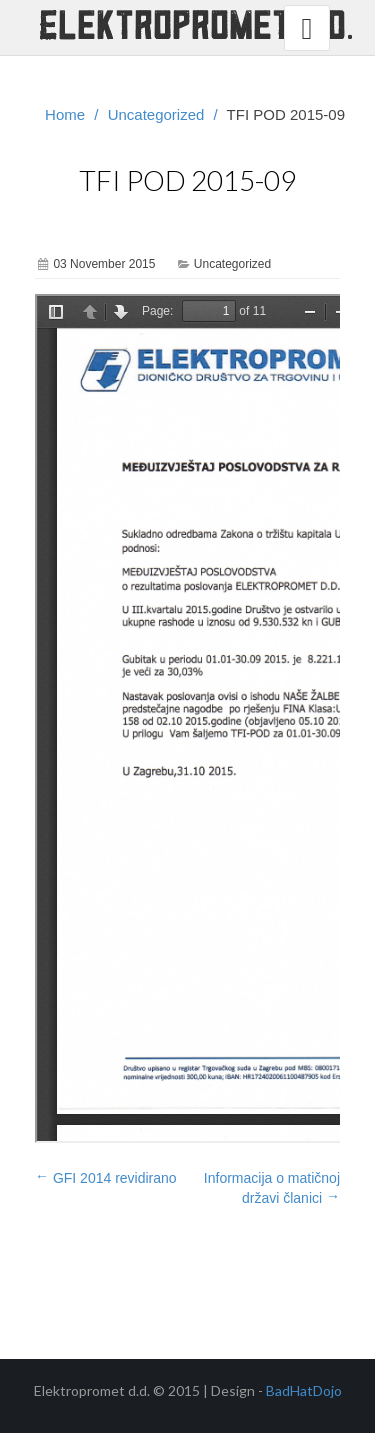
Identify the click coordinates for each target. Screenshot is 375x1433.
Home (65, 114)
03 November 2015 (104, 264)
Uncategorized (156, 114)
